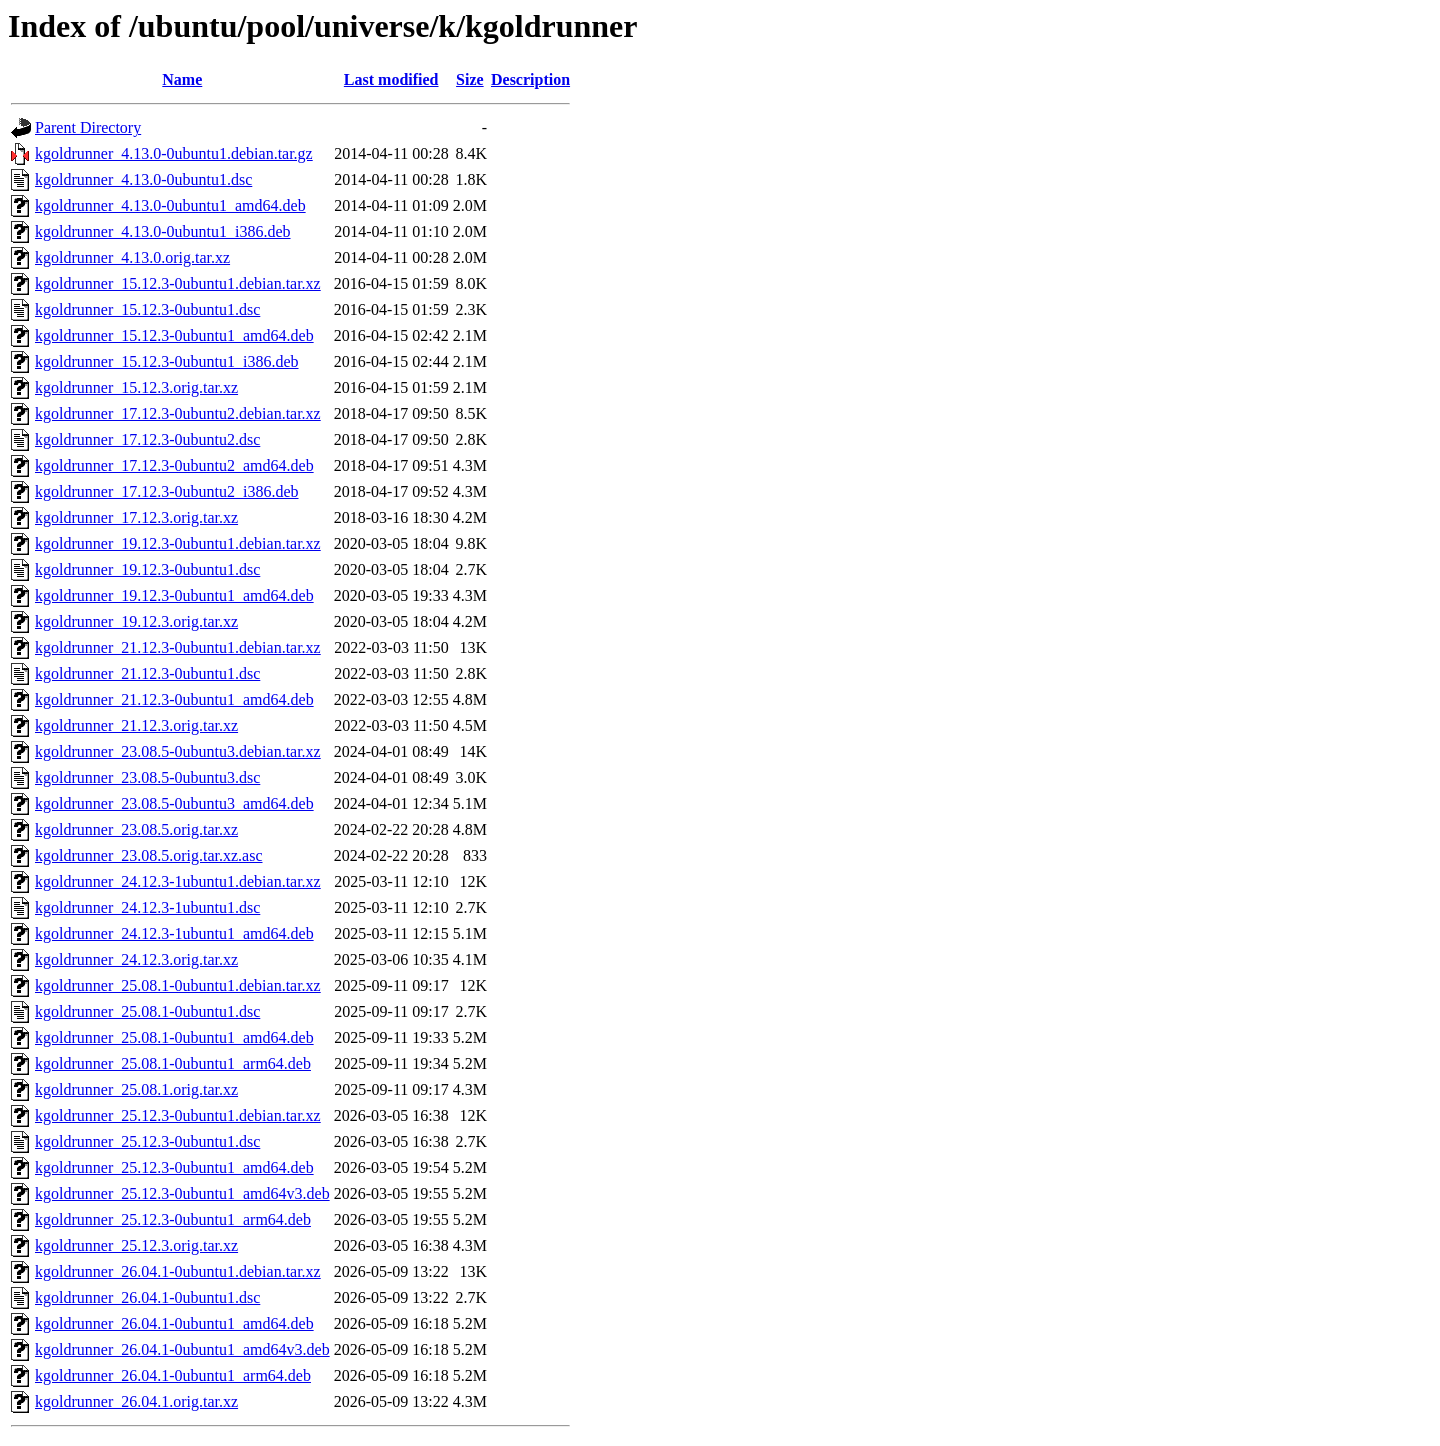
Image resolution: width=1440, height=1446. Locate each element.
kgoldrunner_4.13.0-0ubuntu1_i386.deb (163, 231)
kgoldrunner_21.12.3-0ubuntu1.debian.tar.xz (178, 647)
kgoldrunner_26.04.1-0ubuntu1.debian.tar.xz (178, 1271)
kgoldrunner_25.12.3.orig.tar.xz (136, 1245)
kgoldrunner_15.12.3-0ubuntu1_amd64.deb (174, 335)
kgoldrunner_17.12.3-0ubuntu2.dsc (147, 439)
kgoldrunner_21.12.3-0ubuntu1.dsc (147, 673)
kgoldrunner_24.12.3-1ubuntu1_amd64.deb (174, 933)
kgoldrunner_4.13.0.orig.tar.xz (132, 257)
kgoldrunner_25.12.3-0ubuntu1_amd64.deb (174, 1167)
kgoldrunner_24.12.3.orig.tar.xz (136, 959)
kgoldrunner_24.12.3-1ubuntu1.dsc (147, 907)
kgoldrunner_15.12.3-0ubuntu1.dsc (147, 309)
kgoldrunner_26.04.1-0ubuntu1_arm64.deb (173, 1375)
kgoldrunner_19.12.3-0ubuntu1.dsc (147, 569)
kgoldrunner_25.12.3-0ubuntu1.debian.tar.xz (178, 1115)
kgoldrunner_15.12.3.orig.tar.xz (136, 387)
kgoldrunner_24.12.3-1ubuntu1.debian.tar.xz (178, 881)
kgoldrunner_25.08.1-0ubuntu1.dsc (147, 1011)
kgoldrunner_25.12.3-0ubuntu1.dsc (147, 1141)
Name (182, 79)
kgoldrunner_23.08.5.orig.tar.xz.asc (149, 855)
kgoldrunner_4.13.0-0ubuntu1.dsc (143, 179)
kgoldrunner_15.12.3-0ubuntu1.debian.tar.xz (178, 283)
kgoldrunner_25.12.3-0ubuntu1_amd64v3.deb (182, 1193)
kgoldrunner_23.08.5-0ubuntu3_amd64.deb (174, 803)
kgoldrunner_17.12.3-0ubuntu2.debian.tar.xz (178, 413)
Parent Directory (88, 127)
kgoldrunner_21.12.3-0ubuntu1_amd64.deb (174, 699)
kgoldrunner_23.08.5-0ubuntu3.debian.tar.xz (178, 751)
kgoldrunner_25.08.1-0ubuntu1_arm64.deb (173, 1063)
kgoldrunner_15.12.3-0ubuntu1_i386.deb (167, 361)
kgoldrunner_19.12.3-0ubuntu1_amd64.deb (174, 595)
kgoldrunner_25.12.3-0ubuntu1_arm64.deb (173, 1219)
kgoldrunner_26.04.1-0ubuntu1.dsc (147, 1297)
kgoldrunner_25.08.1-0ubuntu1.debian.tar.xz (178, 985)
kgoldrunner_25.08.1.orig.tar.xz (136, 1089)
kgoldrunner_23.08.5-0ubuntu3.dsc (147, 777)
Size (470, 79)
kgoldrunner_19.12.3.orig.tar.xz (136, 621)
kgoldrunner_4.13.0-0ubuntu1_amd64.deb (170, 205)
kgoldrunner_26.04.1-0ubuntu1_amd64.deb (174, 1323)
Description (530, 79)
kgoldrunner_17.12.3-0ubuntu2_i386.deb (167, 491)
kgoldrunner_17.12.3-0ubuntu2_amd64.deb (174, 465)
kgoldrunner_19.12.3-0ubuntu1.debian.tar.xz (178, 543)
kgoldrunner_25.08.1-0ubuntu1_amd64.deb (174, 1037)
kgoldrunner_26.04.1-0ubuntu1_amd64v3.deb (182, 1349)
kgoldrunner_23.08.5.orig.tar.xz (136, 829)
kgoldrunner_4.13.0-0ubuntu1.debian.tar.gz (174, 153)
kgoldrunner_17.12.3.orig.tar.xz (136, 517)
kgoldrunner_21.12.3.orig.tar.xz (136, 725)
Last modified (391, 79)
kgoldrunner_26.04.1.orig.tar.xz (136, 1401)
